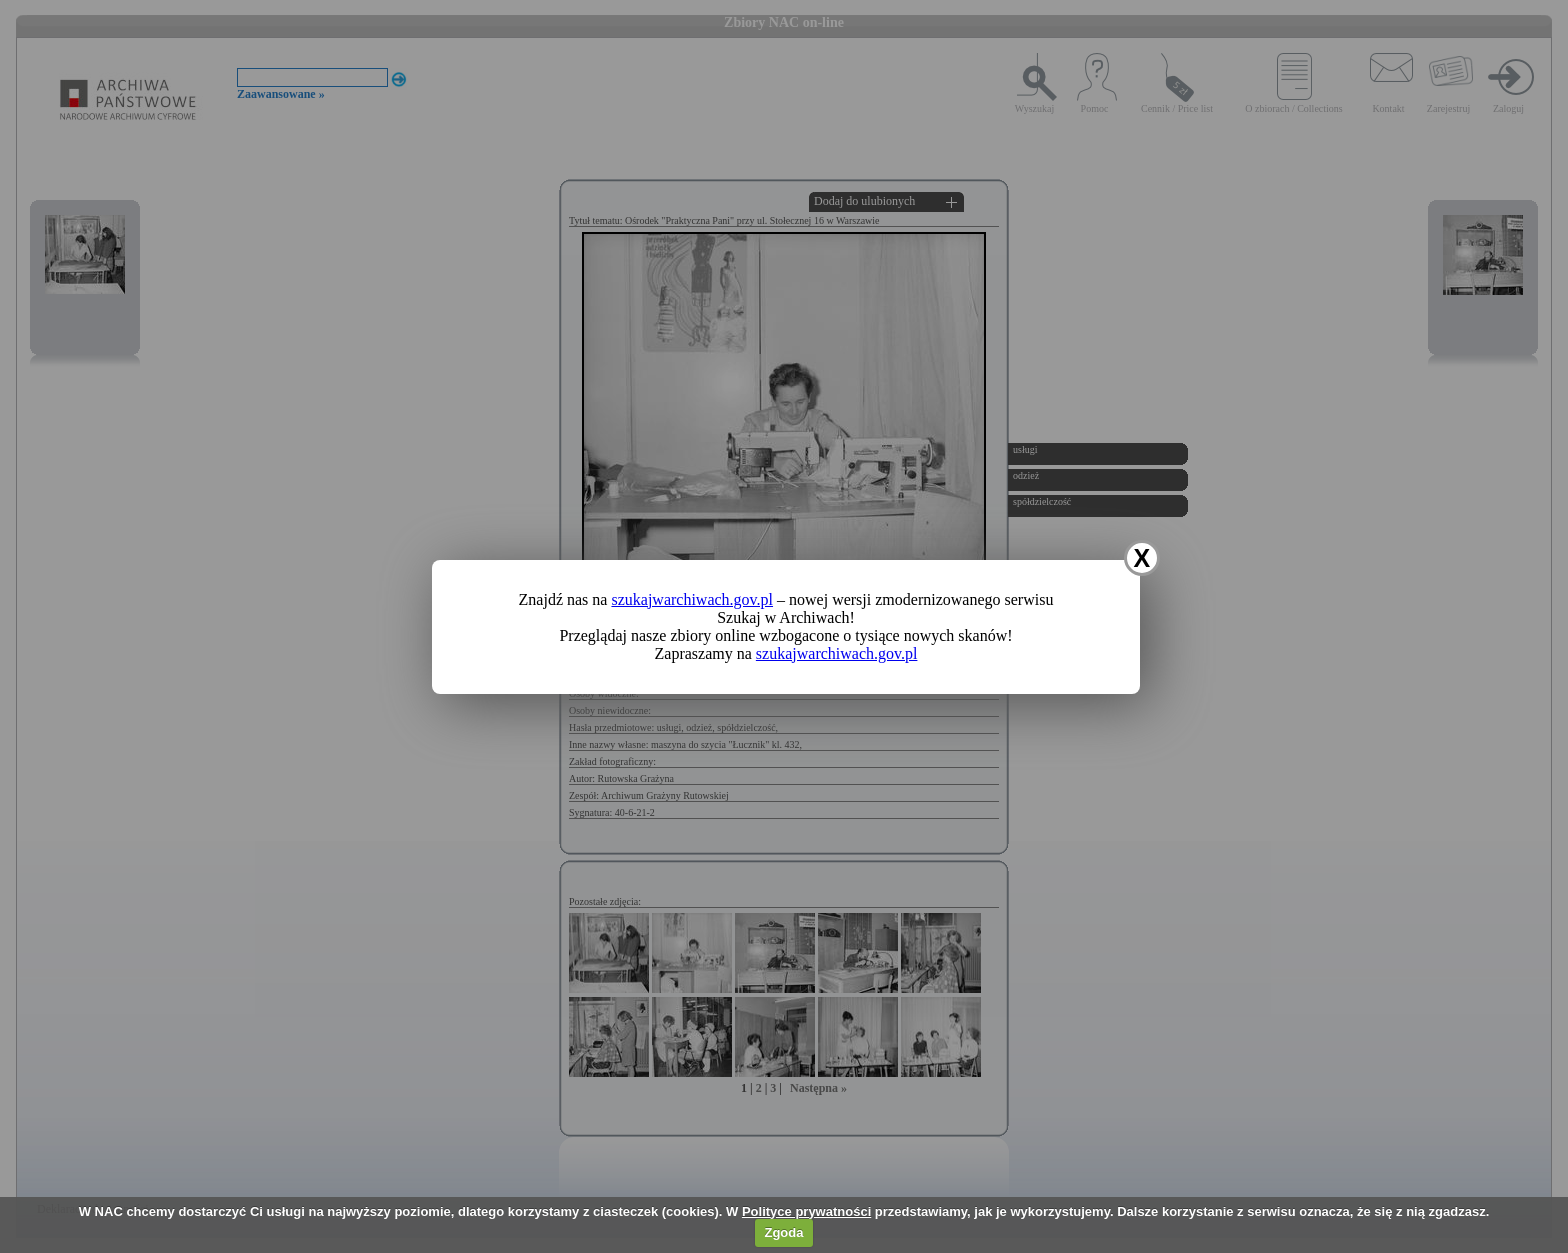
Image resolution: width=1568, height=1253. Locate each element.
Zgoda (783, 1232)
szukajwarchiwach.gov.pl (692, 599)
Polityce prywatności (806, 1211)
